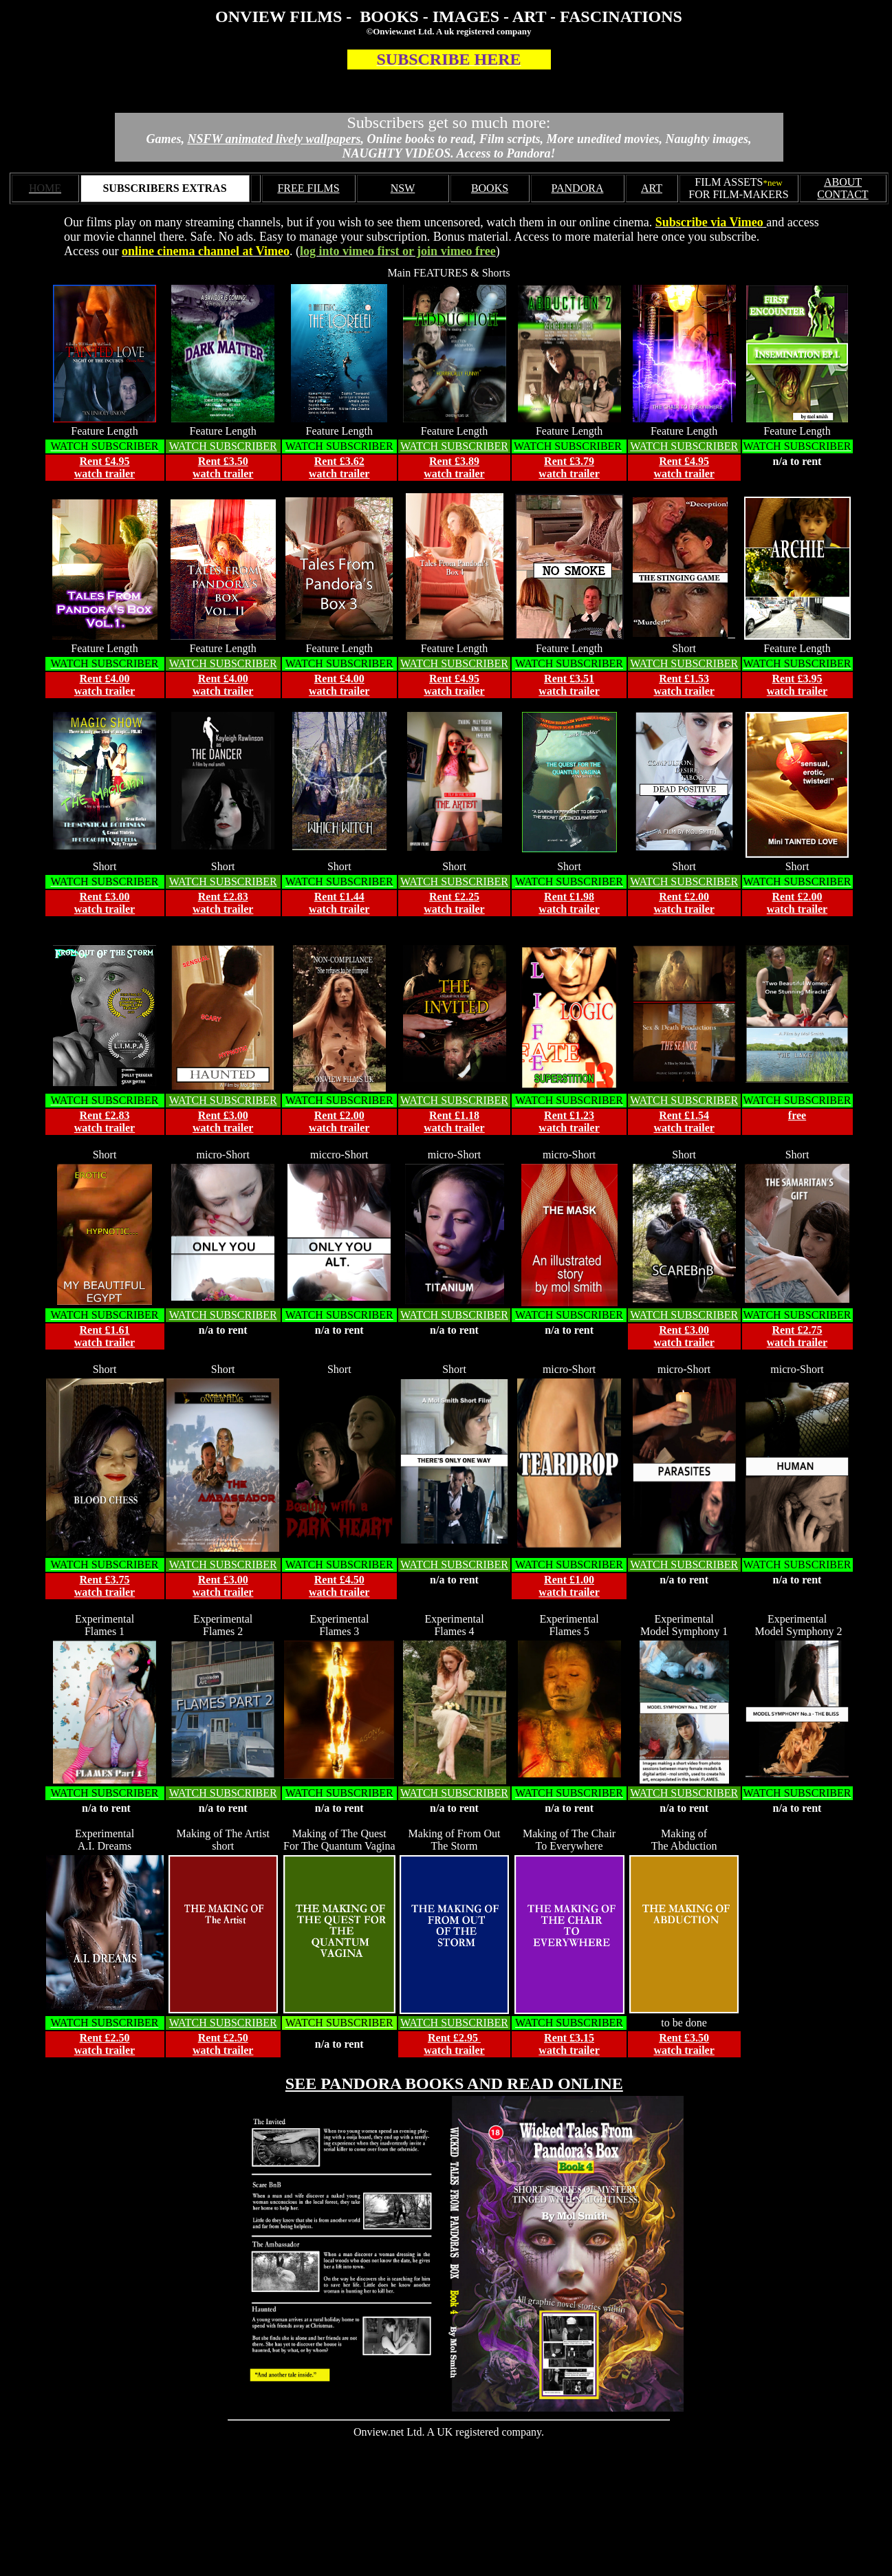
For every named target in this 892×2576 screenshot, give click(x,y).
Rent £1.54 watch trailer (683, 1122)
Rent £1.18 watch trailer (454, 1122)
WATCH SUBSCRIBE (450, 663)
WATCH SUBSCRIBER (223, 446)
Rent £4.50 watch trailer (339, 1586)
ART (651, 188)
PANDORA (578, 188)
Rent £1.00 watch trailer (569, 1586)
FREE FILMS (308, 188)
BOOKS (489, 188)
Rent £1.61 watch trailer (104, 1336)
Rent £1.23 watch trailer (569, 1122)
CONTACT (842, 194)
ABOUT (843, 182)
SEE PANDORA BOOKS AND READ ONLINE (454, 2083)
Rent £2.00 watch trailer (683, 903)
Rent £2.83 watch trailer (223, 903)
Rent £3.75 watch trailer (104, 1586)
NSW (403, 188)
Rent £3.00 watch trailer (104, 903)
